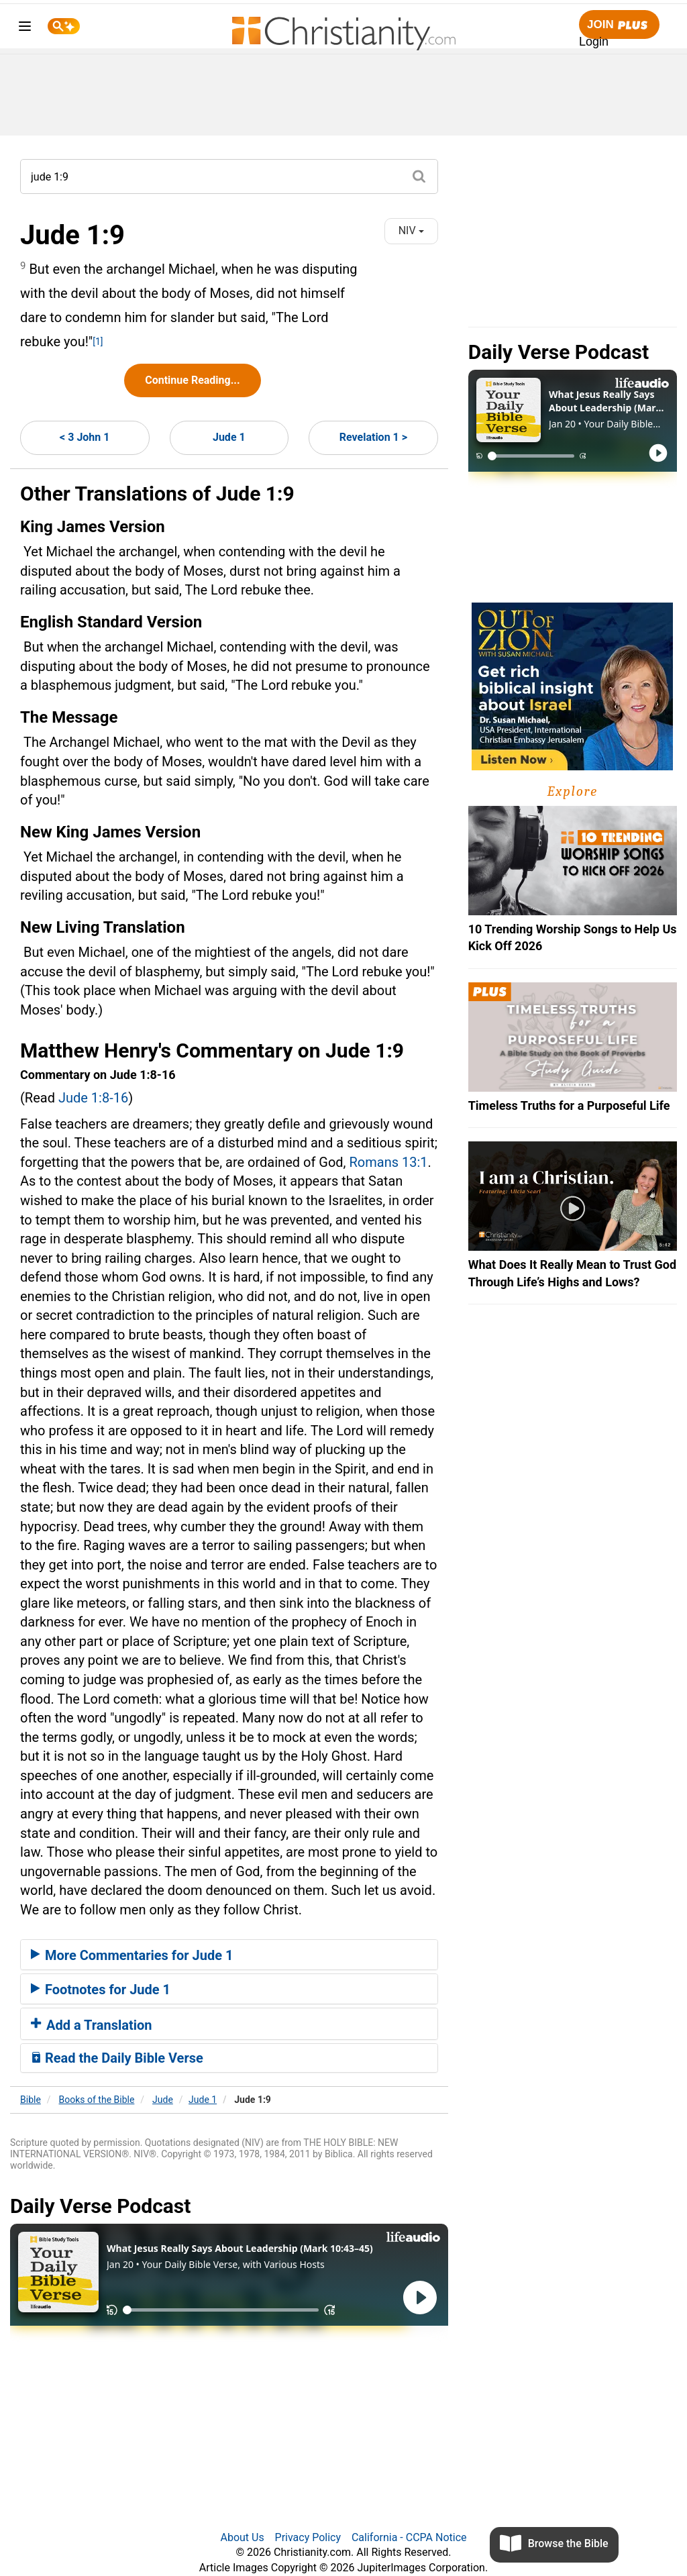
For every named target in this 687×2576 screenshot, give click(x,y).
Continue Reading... (192, 380)
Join (619, 25)
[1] (98, 341)
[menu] (25, 28)
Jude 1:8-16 (93, 1098)
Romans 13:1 (389, 1162)
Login (594, 41)
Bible (30, 2099)
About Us (242, 2537)
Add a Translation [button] (91, 2025)
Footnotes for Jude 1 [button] (100, 1989)
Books (97, 2099)
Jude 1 (229, 437)
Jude (162, 2099)
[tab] (229, 1954)
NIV (411, 230)
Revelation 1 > (373, 437)
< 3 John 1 (84, 437)
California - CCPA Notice (409, 2537)
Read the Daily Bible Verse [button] (117, 2058)
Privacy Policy (308, 2537)
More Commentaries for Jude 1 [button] (132, 1955)
